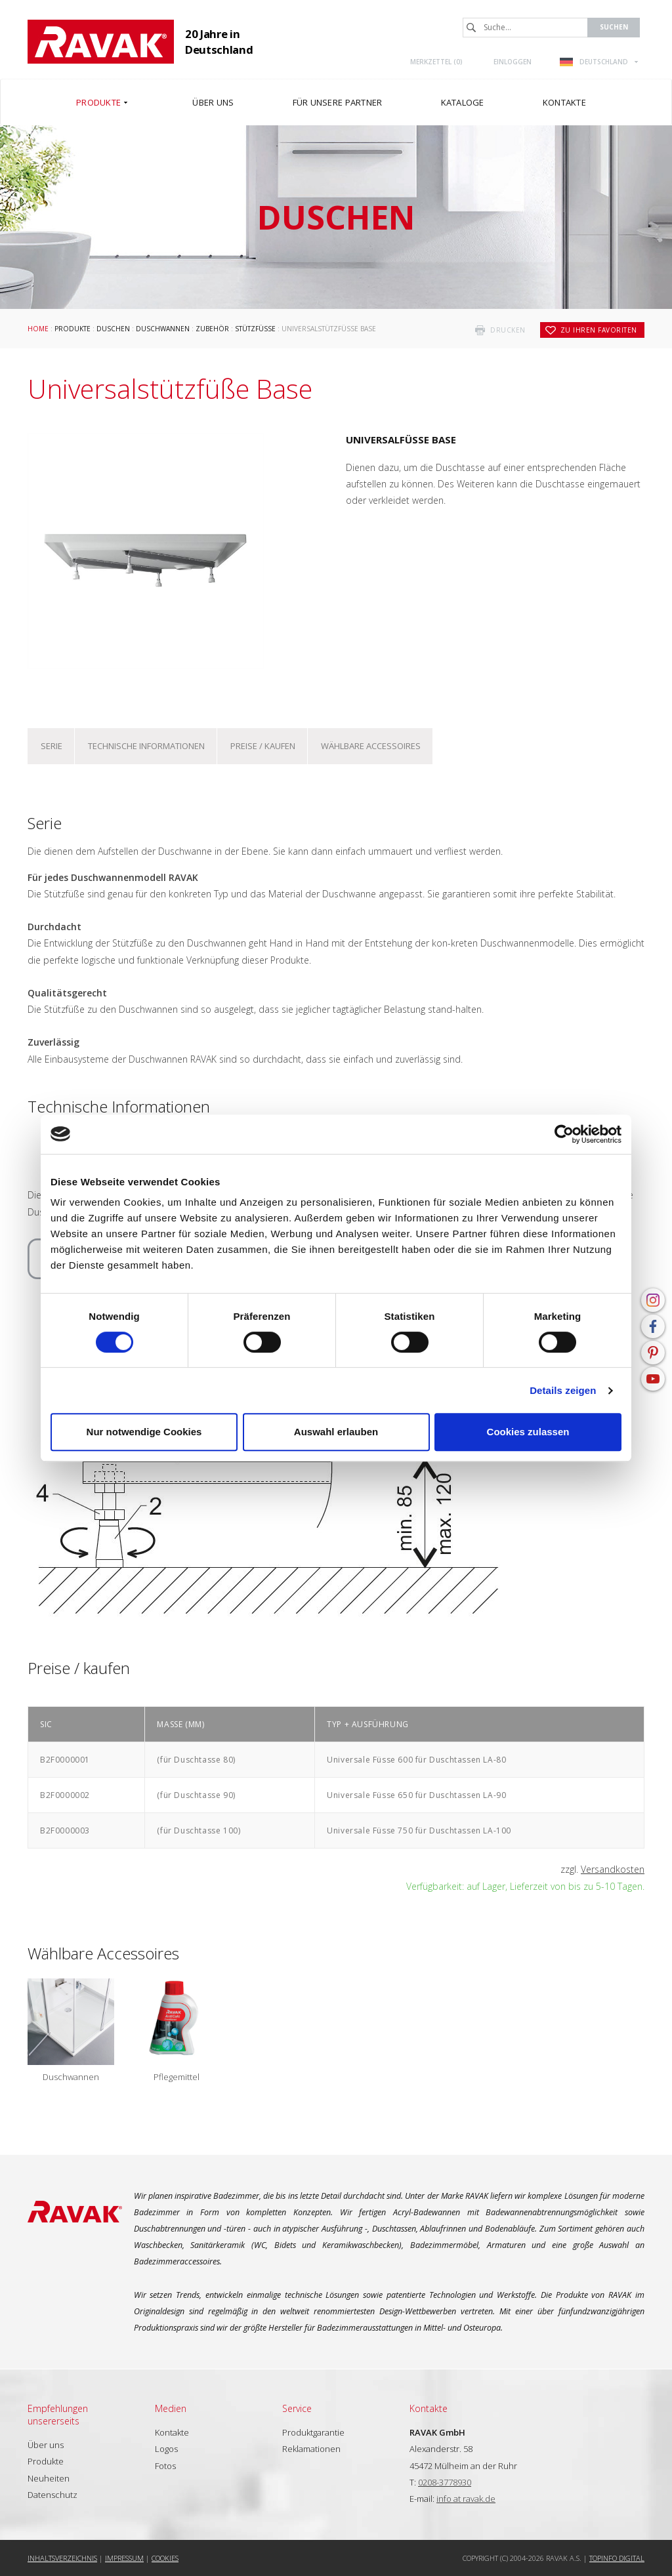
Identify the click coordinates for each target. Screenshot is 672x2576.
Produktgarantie (313, 2432)
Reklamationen (311, 2449)
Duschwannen (163, 328)
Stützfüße (255, 328)
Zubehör (212, 328)
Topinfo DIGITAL (616, 2558)
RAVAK (101, 42)
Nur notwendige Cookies (144, 1431)
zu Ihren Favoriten (598, 330)
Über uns (46, 2445)
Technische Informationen (146, 746)
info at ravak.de (465, 2498)
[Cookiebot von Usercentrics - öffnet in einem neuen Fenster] (564, 1134)
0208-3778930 (444, 2482)
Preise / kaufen (262, 746)
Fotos (165, 2466)
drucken (508, 330)
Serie (51, 746)
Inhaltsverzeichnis (62, 2558)
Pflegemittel (177, 2077)
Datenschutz (52, 2495)
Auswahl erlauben (336, 1431)
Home (38, 328)
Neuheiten (49, 2478)
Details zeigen (563, 1390)
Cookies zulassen (528, 1431)
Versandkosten (612, 1869)
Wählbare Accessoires (371, 746)
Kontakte (172, 2432)
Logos (166, 2449)
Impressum (124, 2558)
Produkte (72, 328)
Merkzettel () (436, 61)
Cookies (165, 2558)
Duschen (113, 328)
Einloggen (513, 61)
